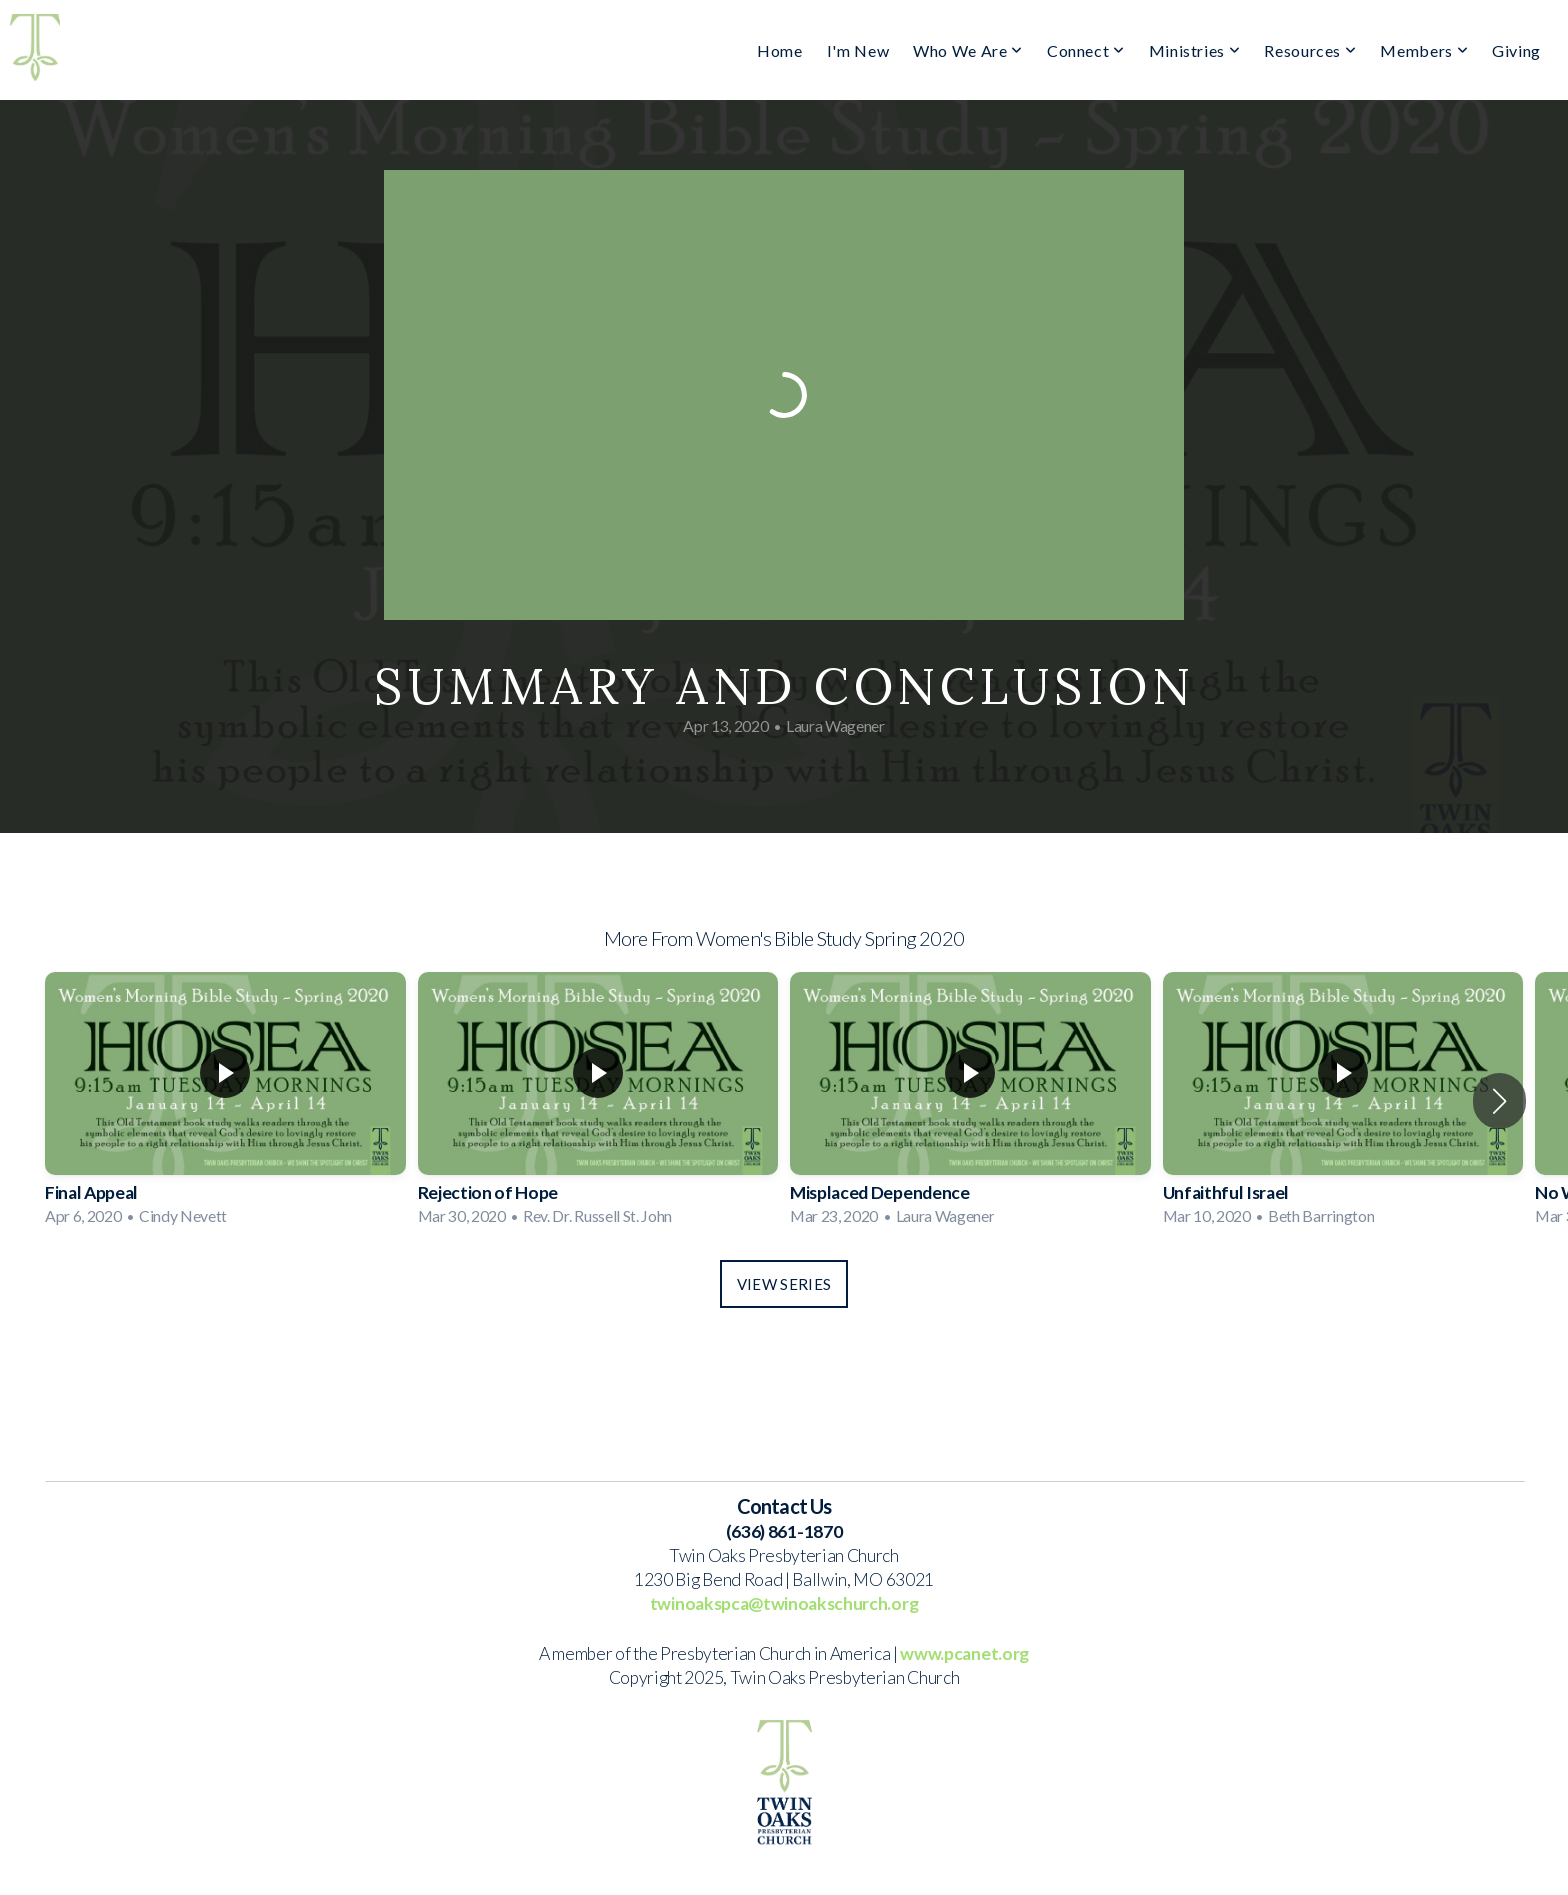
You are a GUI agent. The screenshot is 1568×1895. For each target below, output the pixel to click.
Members (1424, 50)
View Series (784, 1284)
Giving (1516, 50)
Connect (1086, 50)
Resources (1310, 50)
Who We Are (968, 50)
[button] (1499, 1101)
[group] (225, 1101)
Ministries (1195, 50)
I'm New (858, 50)
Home (780, 50)
